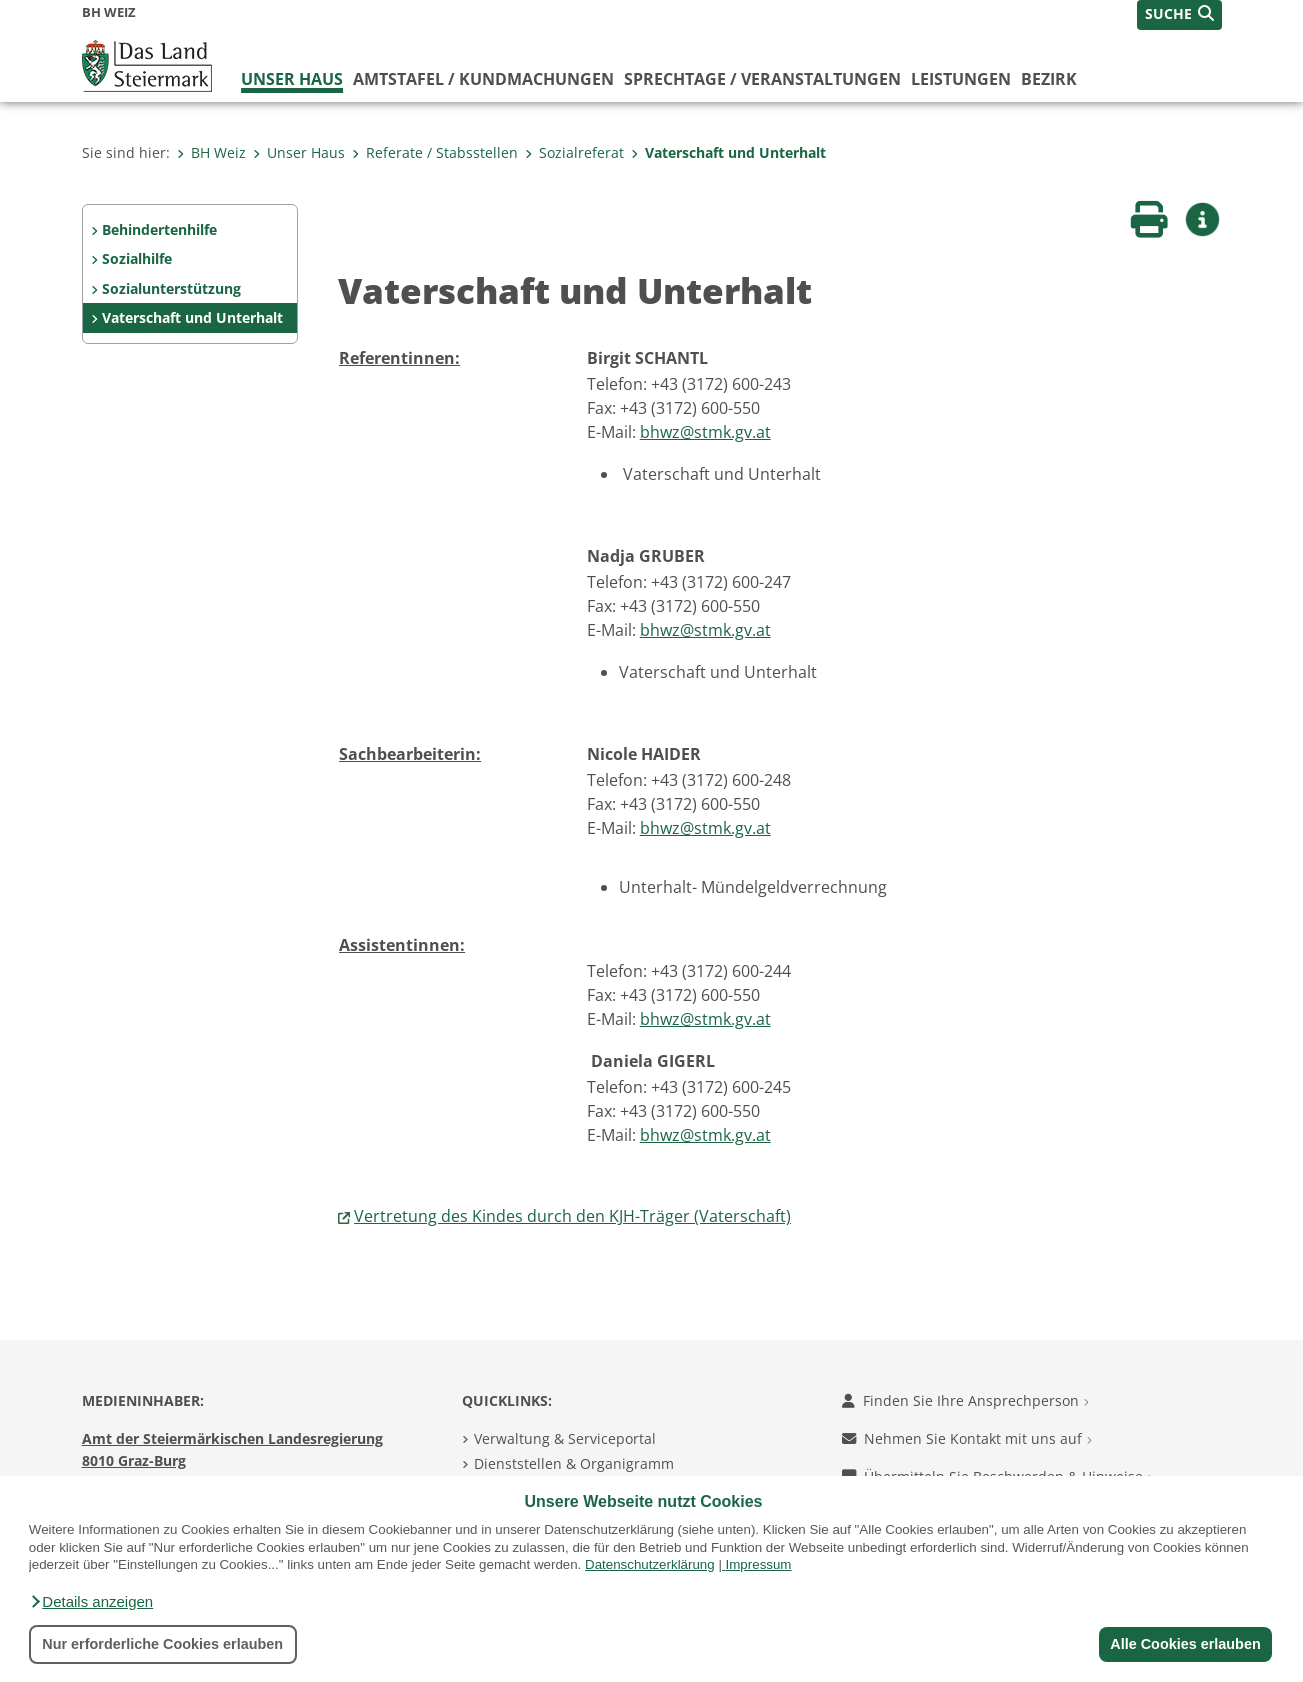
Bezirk (1049, 79)
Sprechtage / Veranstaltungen (762, 79)
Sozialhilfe (137, 258)
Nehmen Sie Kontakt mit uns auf (967, 1438)
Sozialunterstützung (171, 288)
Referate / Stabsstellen (435, 152)
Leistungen (961, 79)
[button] (91, 1602)
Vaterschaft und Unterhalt (728, 152)
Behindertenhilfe (159, 229)
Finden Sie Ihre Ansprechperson (965, 1400)
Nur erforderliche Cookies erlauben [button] (162, 1644)
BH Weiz (211, 152)
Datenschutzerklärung (650, 1564)
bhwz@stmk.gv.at (705, 432)
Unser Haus (292, 79)
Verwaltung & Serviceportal (565, 1438)
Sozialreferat (574, 152)
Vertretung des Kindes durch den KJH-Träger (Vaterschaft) (572, 1216)
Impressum (759, 1564)
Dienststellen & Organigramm (574, 1463)
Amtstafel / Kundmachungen (483, 79)
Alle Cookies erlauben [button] (1185, 1644)
